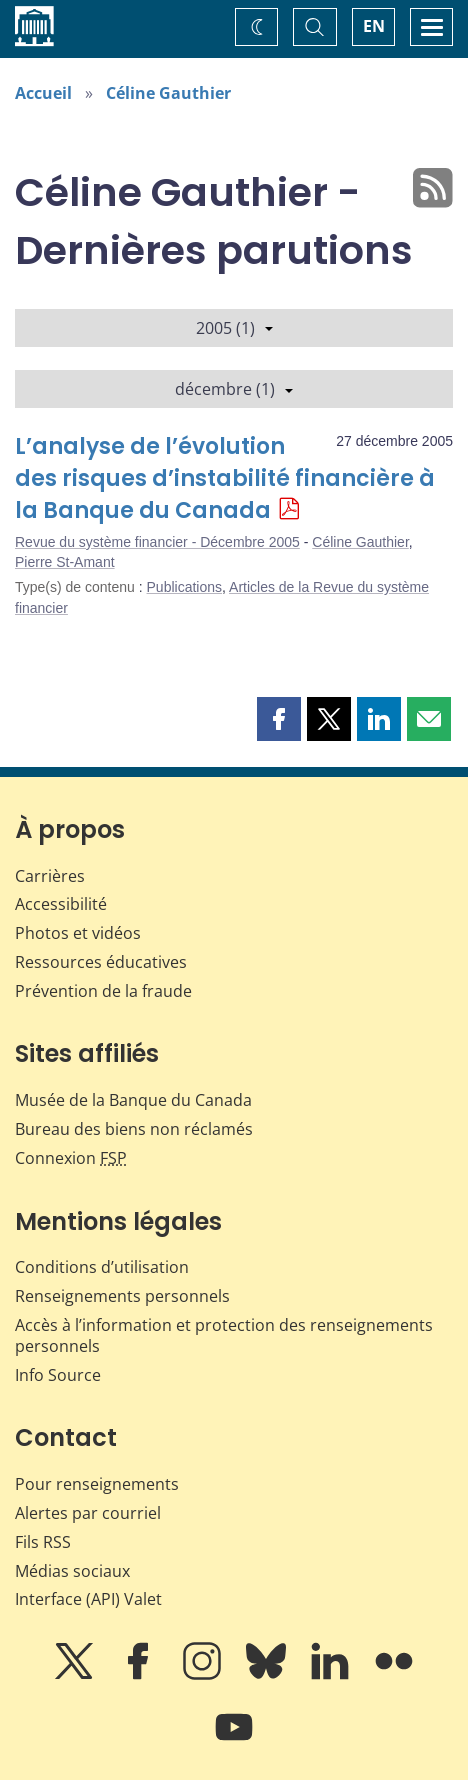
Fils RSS (43, 1542)
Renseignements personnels (122, 1296)
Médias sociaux (72, 1571)
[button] (279, 719)
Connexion (71, 1158)
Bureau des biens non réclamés (134, 1129)
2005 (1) (234, 328)
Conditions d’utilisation (102, 1267)
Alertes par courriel (88, 1513)
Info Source (58, 1375)
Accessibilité (61, 904)
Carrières (50, 876)
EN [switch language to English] (374, 26)
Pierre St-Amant (65, 562)
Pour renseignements (97, 1484)
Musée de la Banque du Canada (133, 1100)
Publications (185, 587)
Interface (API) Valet (88, 1599)
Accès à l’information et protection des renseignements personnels (224, 1335)
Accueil (43, 93)
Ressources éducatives (101, 962)
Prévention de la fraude (103, 991)
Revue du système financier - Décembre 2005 (157, 542)
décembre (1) (234, 389)
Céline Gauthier (168, 93)
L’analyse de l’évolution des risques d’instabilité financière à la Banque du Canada (225, 478)
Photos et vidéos (78, 933)
